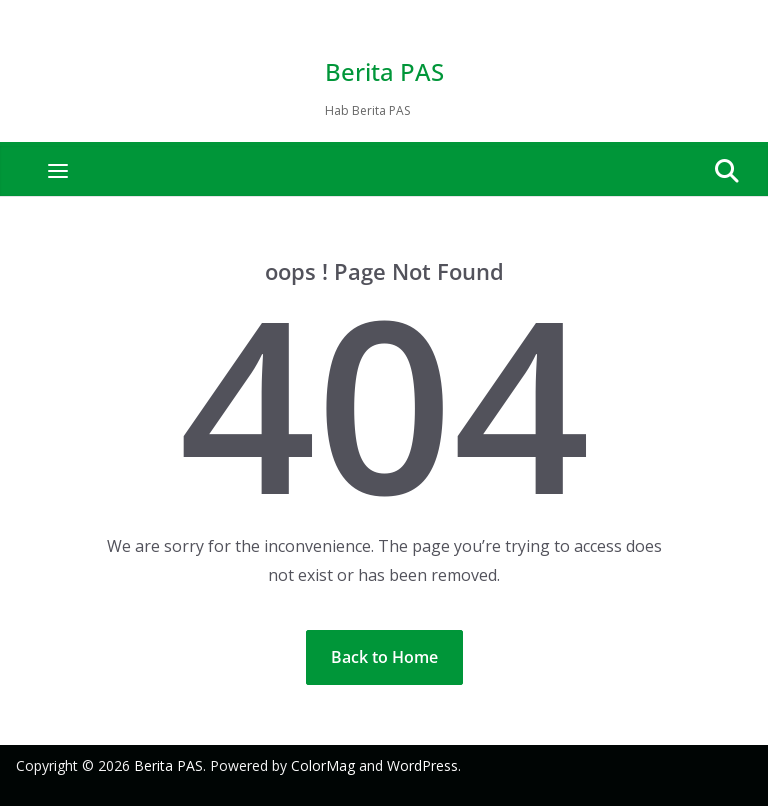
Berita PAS (384, 71)
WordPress (422, 765)
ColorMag (323, 765)
